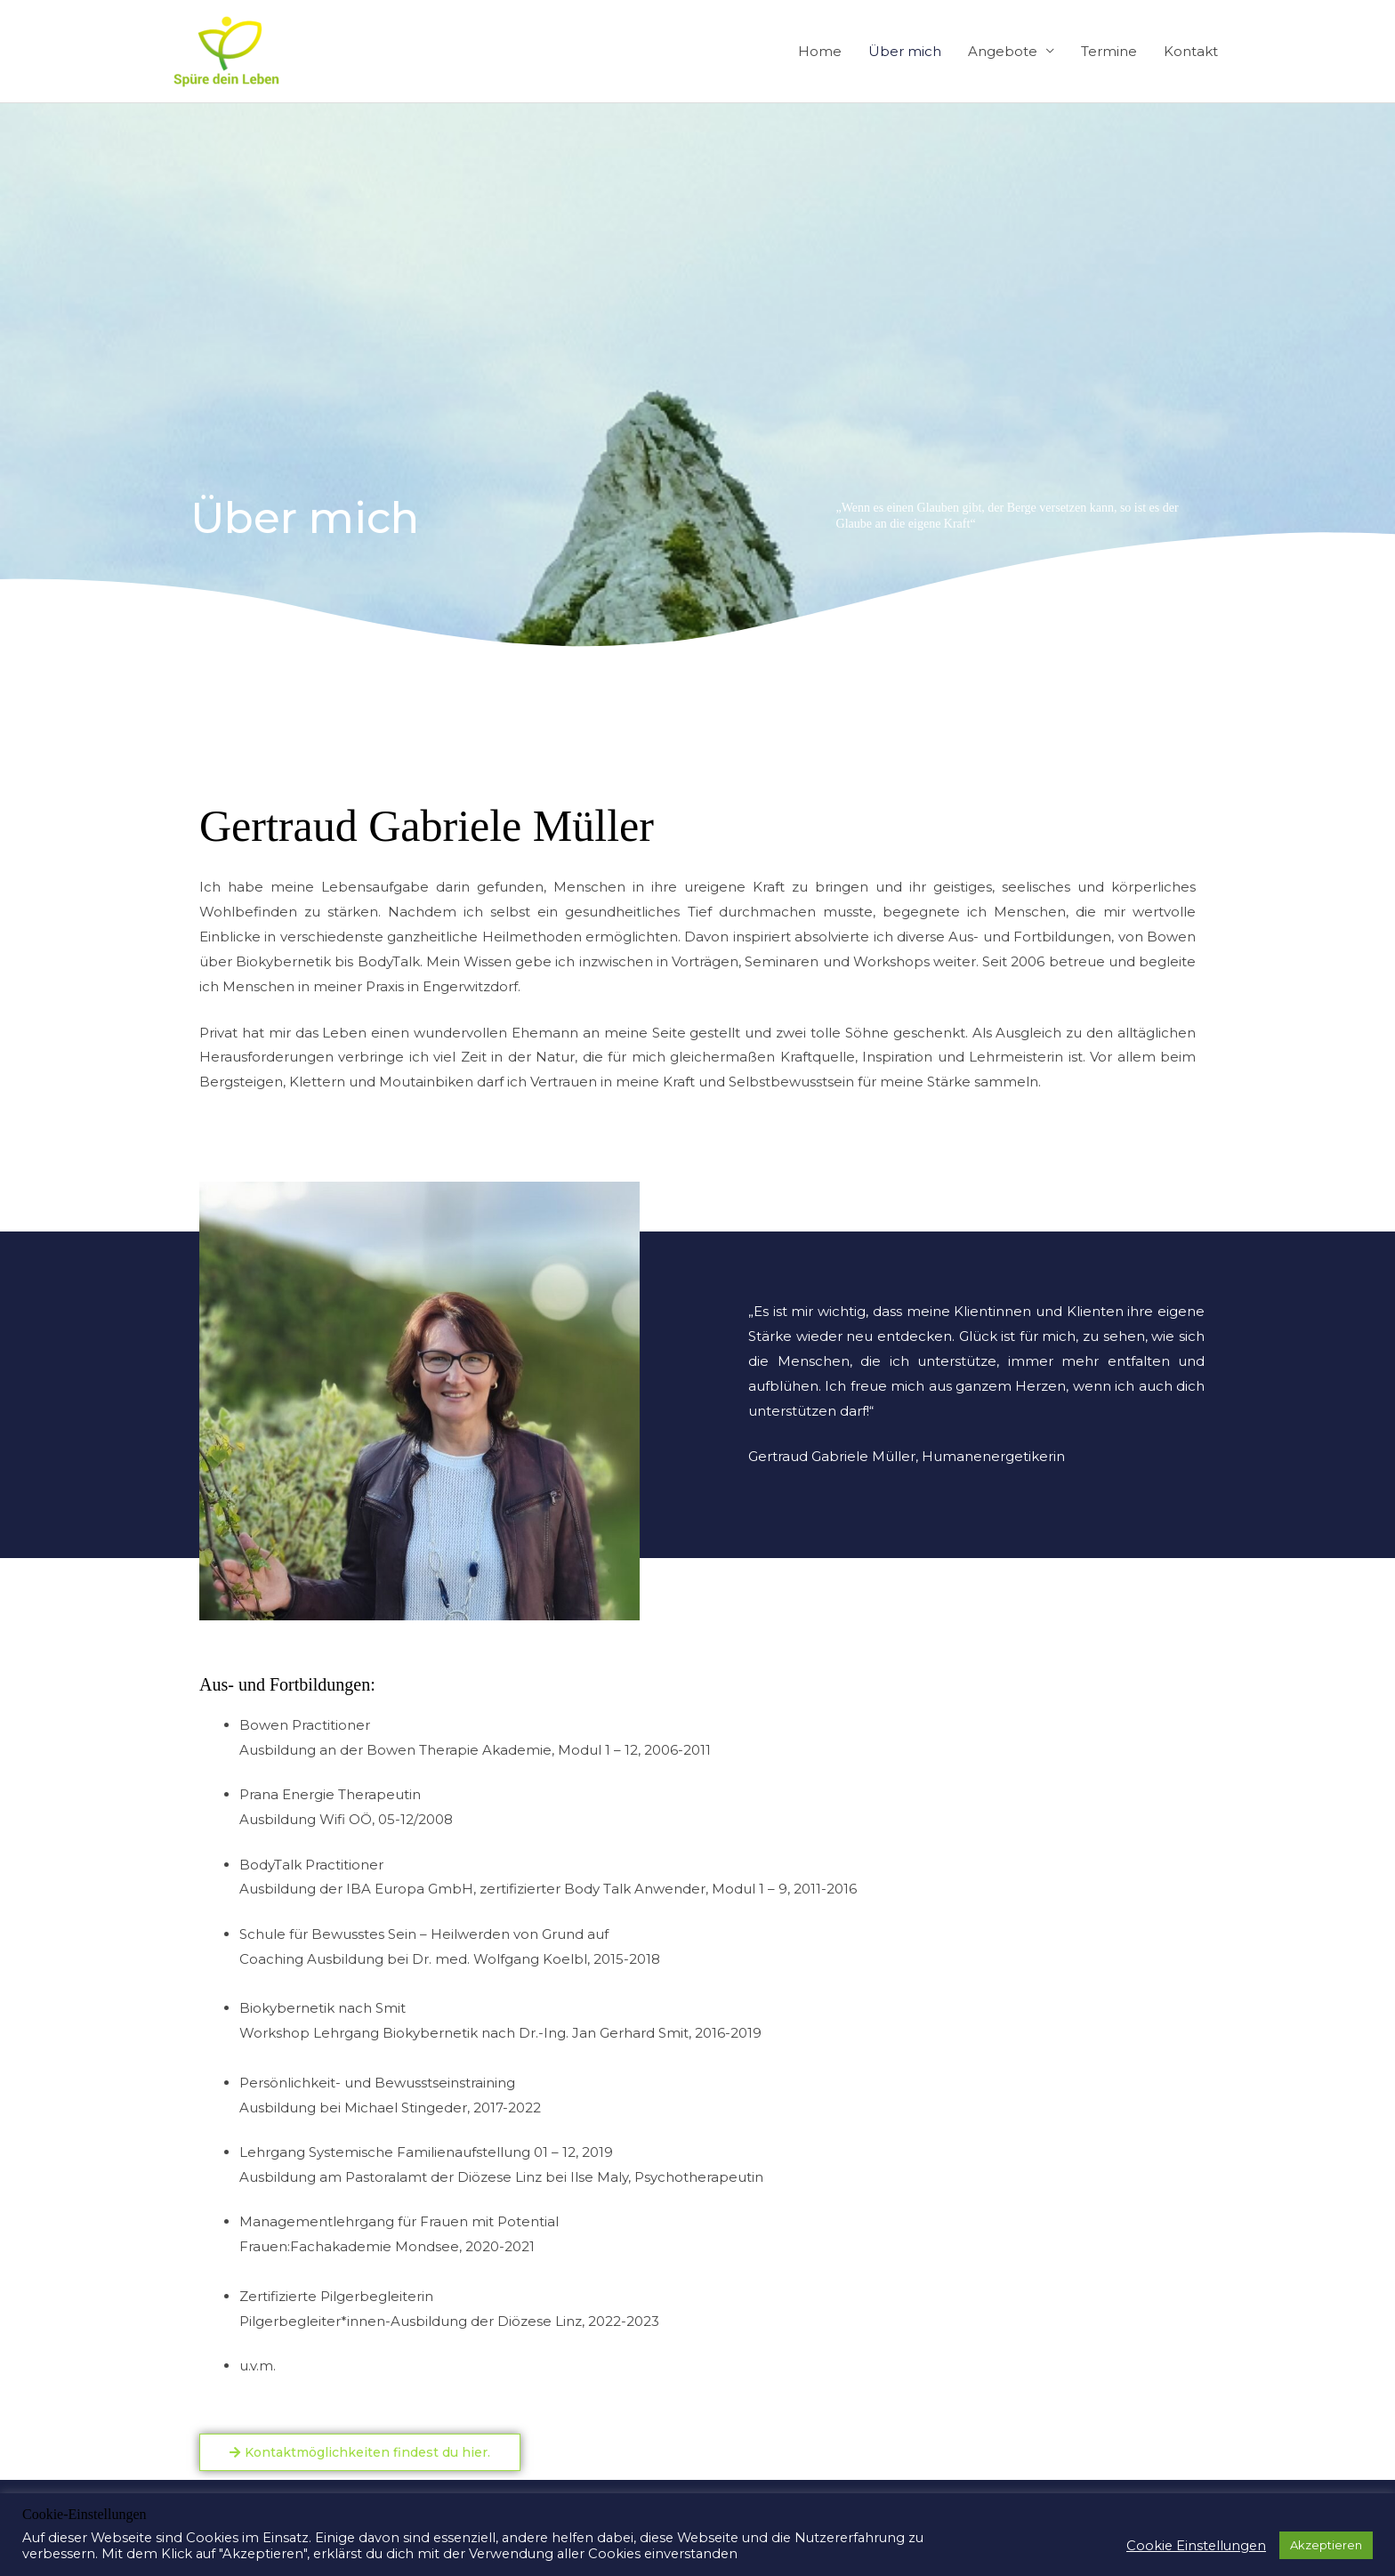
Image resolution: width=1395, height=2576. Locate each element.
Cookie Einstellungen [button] (1196, 2546)
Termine (1109, 51)
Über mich (904, 51)
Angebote (1002, 51)
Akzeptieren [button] (1326, 2545)
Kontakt (1191, 51)
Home (820, 51)
